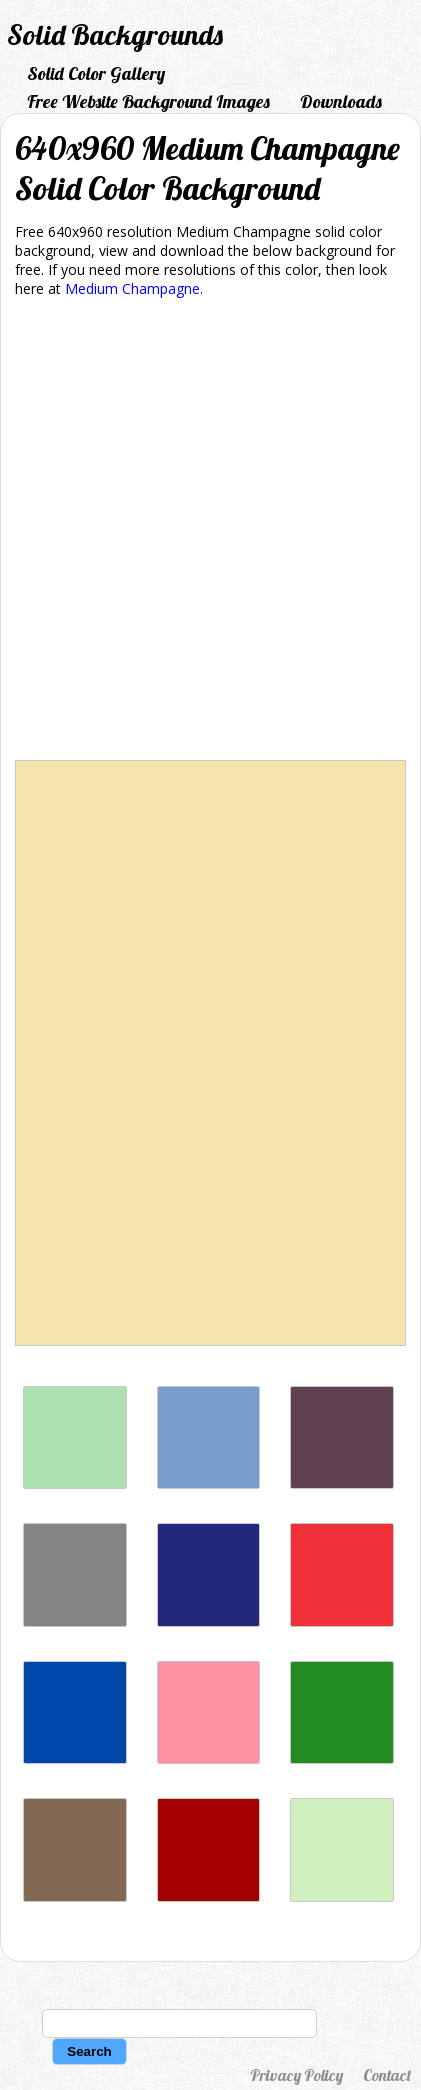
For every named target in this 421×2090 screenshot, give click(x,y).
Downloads (341, 101)
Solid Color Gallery (96, 73)
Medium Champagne (132, 288)
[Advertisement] (210, 532)
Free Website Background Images (148, 101)
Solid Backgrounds (115, 34)
